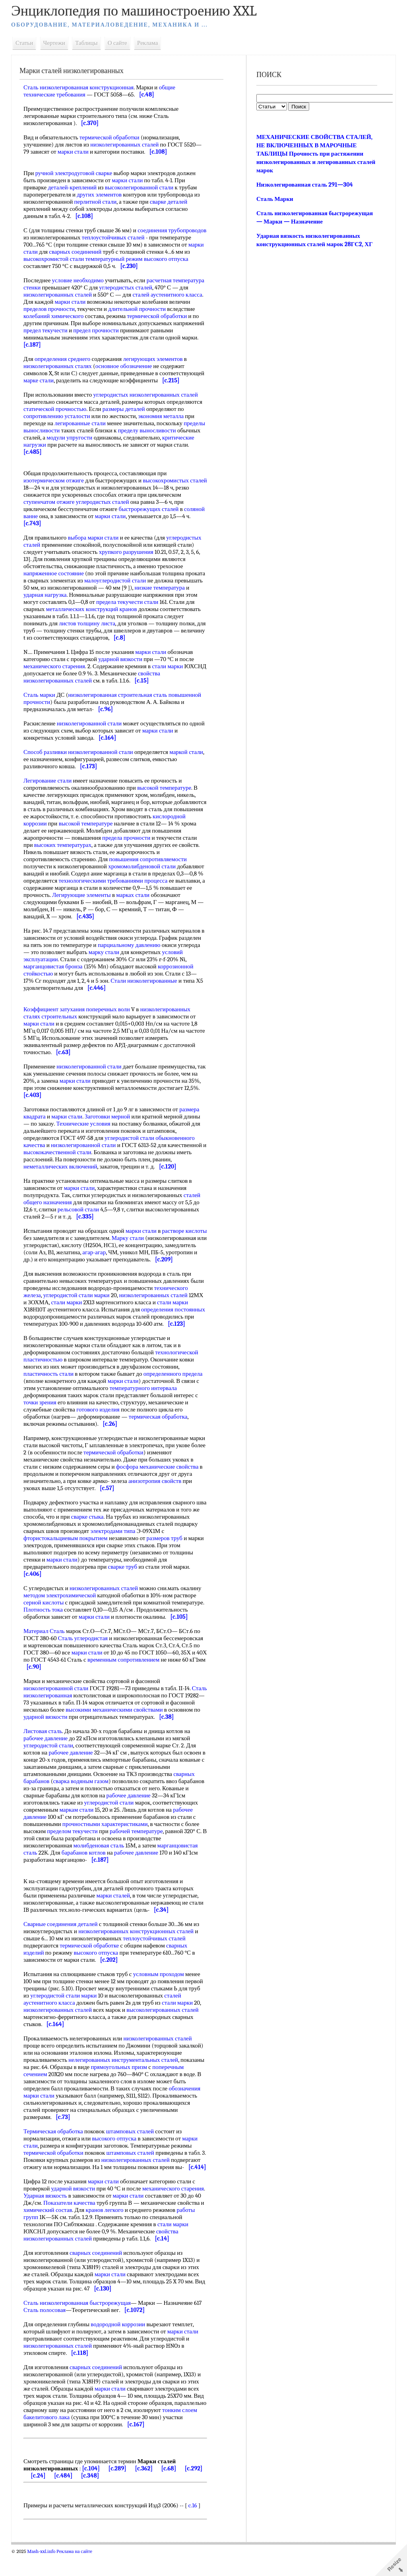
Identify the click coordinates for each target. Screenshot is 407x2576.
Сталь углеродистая (84, 1645)
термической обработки (111, 137)
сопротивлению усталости (58, 416)
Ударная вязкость (46, 2217)
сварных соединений (134, 251)
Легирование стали (49, 780)
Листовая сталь (44, 1745)
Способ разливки (46, 752)
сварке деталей (170, 201)
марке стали (40, 380)
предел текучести (47, 330)
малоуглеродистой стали (116, 580)
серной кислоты (45, 1609)
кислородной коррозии (54, 823)
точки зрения (41, 1409)
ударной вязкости (122, 659)
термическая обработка (159, 1423)
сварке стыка (97, 1523)
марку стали (105, 952)
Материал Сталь (45, 1638)
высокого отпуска (47, 266)
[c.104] (92, 2489)
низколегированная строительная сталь (119, 694)
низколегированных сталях (59, 366)
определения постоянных (175, 1316)
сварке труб (124, 1573)
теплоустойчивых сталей (154, 237)
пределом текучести (73, 1845)
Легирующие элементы (83, 895)
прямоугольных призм (121, 2081)
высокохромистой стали (100, 258)
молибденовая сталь (100, 1859)
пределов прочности (50, 308)
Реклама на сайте (76, 2573)
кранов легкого (106, 2231)
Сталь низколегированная (57, 1702)
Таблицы (88, 42)
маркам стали (78, 1824)
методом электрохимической (61, 1602)
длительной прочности (138, 308)
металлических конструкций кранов (93, 609)
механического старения (56, 666)
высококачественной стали (63, 1152)
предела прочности (158, 837)
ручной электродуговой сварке (75, 173)
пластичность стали (50, 1380)
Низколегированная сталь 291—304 (304, 184)
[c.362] (145, 2489)
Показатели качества (71, 2224)
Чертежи (56, 42)
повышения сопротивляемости (154, 859)
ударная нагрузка (46, 594)
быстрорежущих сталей (150, 509)
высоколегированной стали (141, 187)
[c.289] (119, 2489)
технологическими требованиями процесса (114, 880)
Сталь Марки (274, 198)
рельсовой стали (80, 1209)
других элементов (100, 194)
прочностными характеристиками (106, 1838)
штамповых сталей (131, 2145)
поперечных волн (110, 1009)
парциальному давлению (130, 945)
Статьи (26, 42)
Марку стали (152, 1238)
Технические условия (85, 1123)
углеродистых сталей (127, 287)
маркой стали (188, 752)
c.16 (194, 2526)
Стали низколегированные (145, 980)
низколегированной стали (90, 723)
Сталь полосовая (46, 2331)
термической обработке (90, 1959)
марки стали (74, 151)
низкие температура (161, 587)
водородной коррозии (119, 2345)
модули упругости (71, 437)
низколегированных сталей (126, 144)
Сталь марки (41, 694)
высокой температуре (166, 787)
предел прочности (97, 330)
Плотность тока (44, 1616)
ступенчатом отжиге (50, 501)
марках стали (134, 895)
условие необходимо (79, 280)
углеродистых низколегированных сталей (147, 394)
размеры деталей (125, 409)
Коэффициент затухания (55, 1009)
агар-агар (168, 1252)
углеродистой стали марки (78, 1302)
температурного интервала (144, 1395)
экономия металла (162, 416)
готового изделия (99, 1416)
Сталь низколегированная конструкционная (80, 87)
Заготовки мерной (109, 1116)
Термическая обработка (55, 2145)
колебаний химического (55, 316)
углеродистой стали (50, 1759)
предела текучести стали (129, 601)
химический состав (49, 2231)
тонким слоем (42, 2438)
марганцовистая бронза (54, 966)
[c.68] (170, 2489)
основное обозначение (125, 366)
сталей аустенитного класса (169, 294)
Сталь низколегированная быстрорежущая (78, 2324)
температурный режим (160, 258)
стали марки (168, 666)
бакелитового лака (84, 2438)
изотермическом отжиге (55, 480)
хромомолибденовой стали (143, 866)
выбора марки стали (95, 537)
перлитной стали (97, 201)
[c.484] (65, 2497)
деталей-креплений (73, 187)
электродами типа (114, 1538)
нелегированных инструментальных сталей (125, 2074)
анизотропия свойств (156, 1488)
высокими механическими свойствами (141, 1716)
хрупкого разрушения (128, 551)
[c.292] (195, 2489)
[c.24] (39, 2497)
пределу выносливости (149, 430)
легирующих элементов (154, 358)
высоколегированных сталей (164, 2024)
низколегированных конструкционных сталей (137, 1945)
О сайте (119, 42)
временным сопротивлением (136, 1666)
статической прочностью (56, 409)
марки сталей (115, 1909)
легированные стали (81, 423)
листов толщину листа (88, 623)
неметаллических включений (62, 1166)
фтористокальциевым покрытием (67, 1545)
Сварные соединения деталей (62, 1938)
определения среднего (64, 358)
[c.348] (92, 2497)
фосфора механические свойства (159, 1473)
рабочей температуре (138, 1845)
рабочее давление (47, 1752)
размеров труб (166, 1545)
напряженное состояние (55, 573)
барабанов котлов (85, 1866)
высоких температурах (106, 844)
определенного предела (174, 1380)
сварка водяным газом (82, 1795)
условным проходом (160, 1988)
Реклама (149, 42)
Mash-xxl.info (43, 2573)
